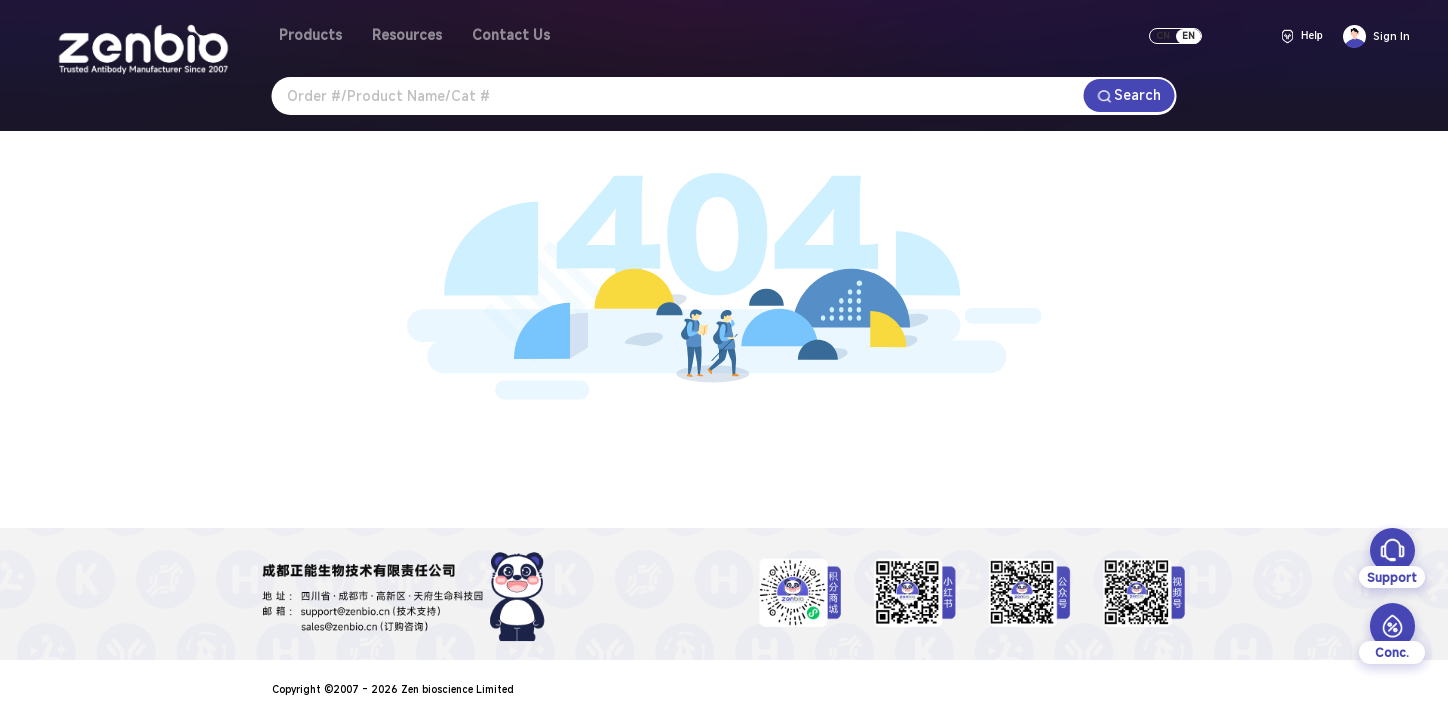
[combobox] (678, 96)
